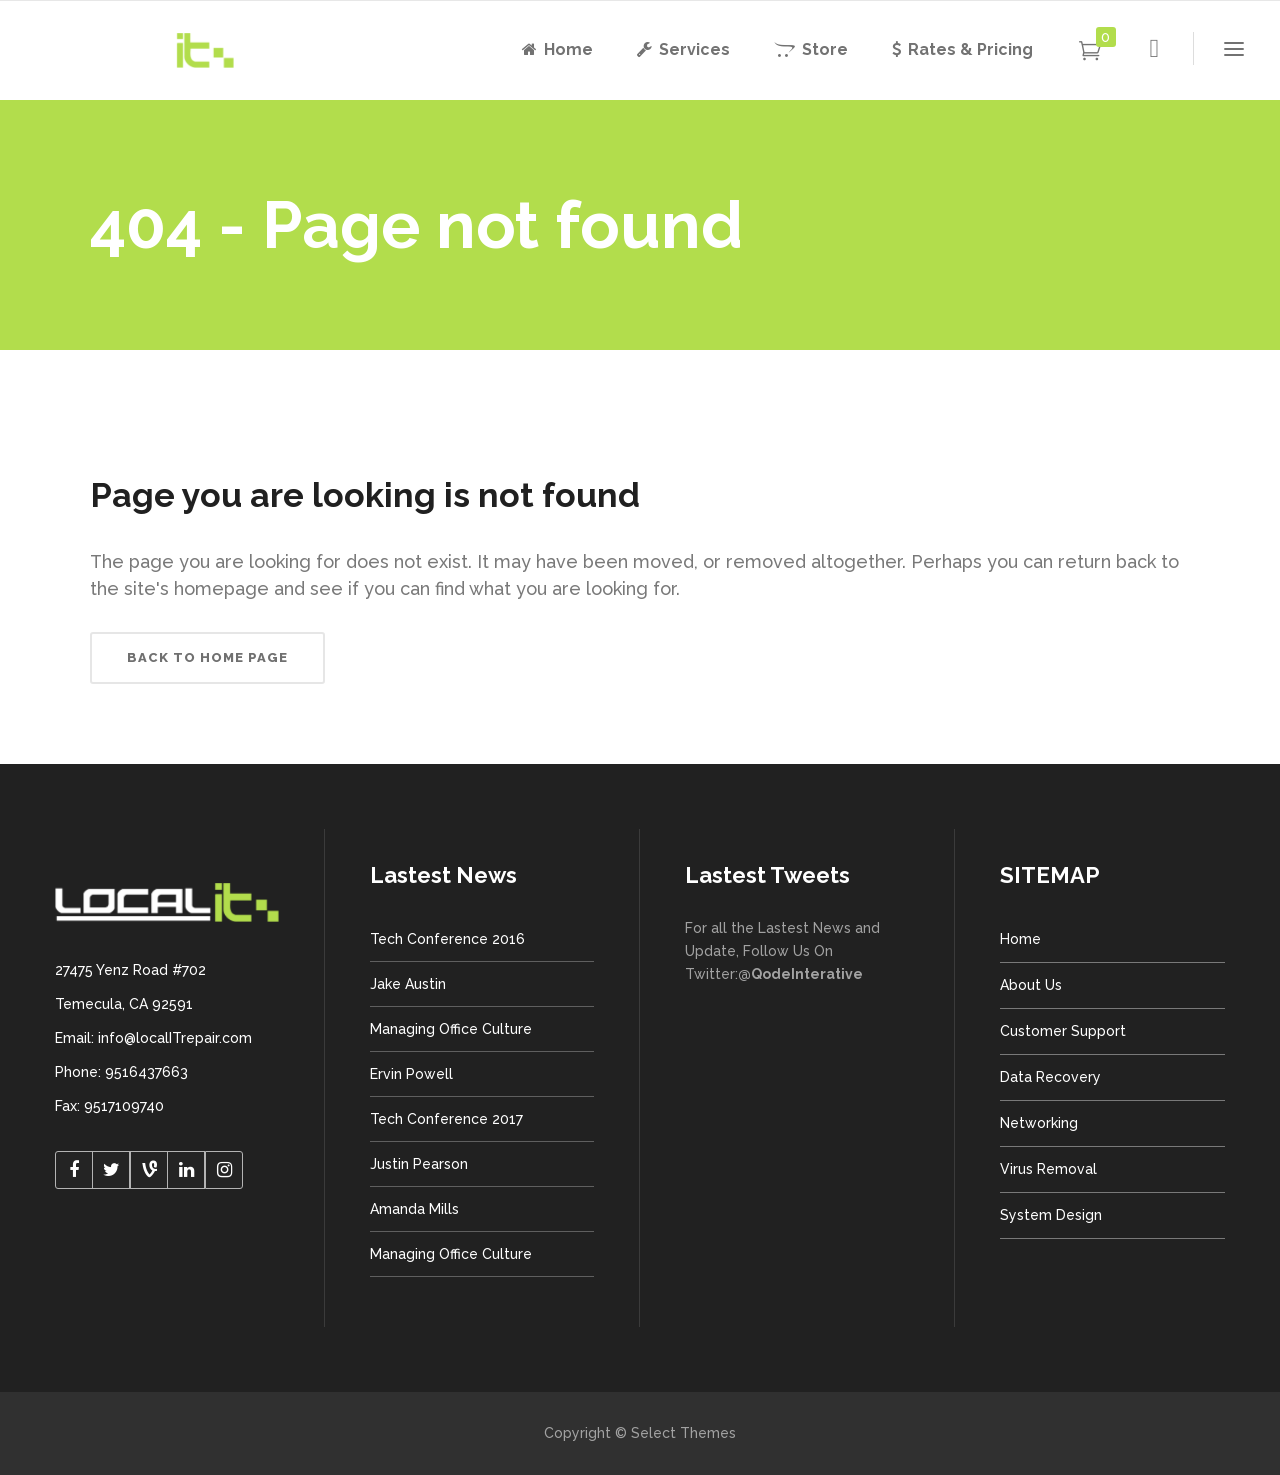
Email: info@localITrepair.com (153, 1038)
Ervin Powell (411, 1074)
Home (1020, 939)
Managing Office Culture (451, 1029)
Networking (1039, 1123)
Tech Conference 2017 (446, 1119)
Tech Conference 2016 (447, 939)
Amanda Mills (414, 1209)
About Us (1031, 985)
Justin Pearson (419, 1164)
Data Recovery (1050, 1077)
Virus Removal (1048, 1169)
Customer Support (1063, 1031)
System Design (1051, 1215)
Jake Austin (408, 984)
